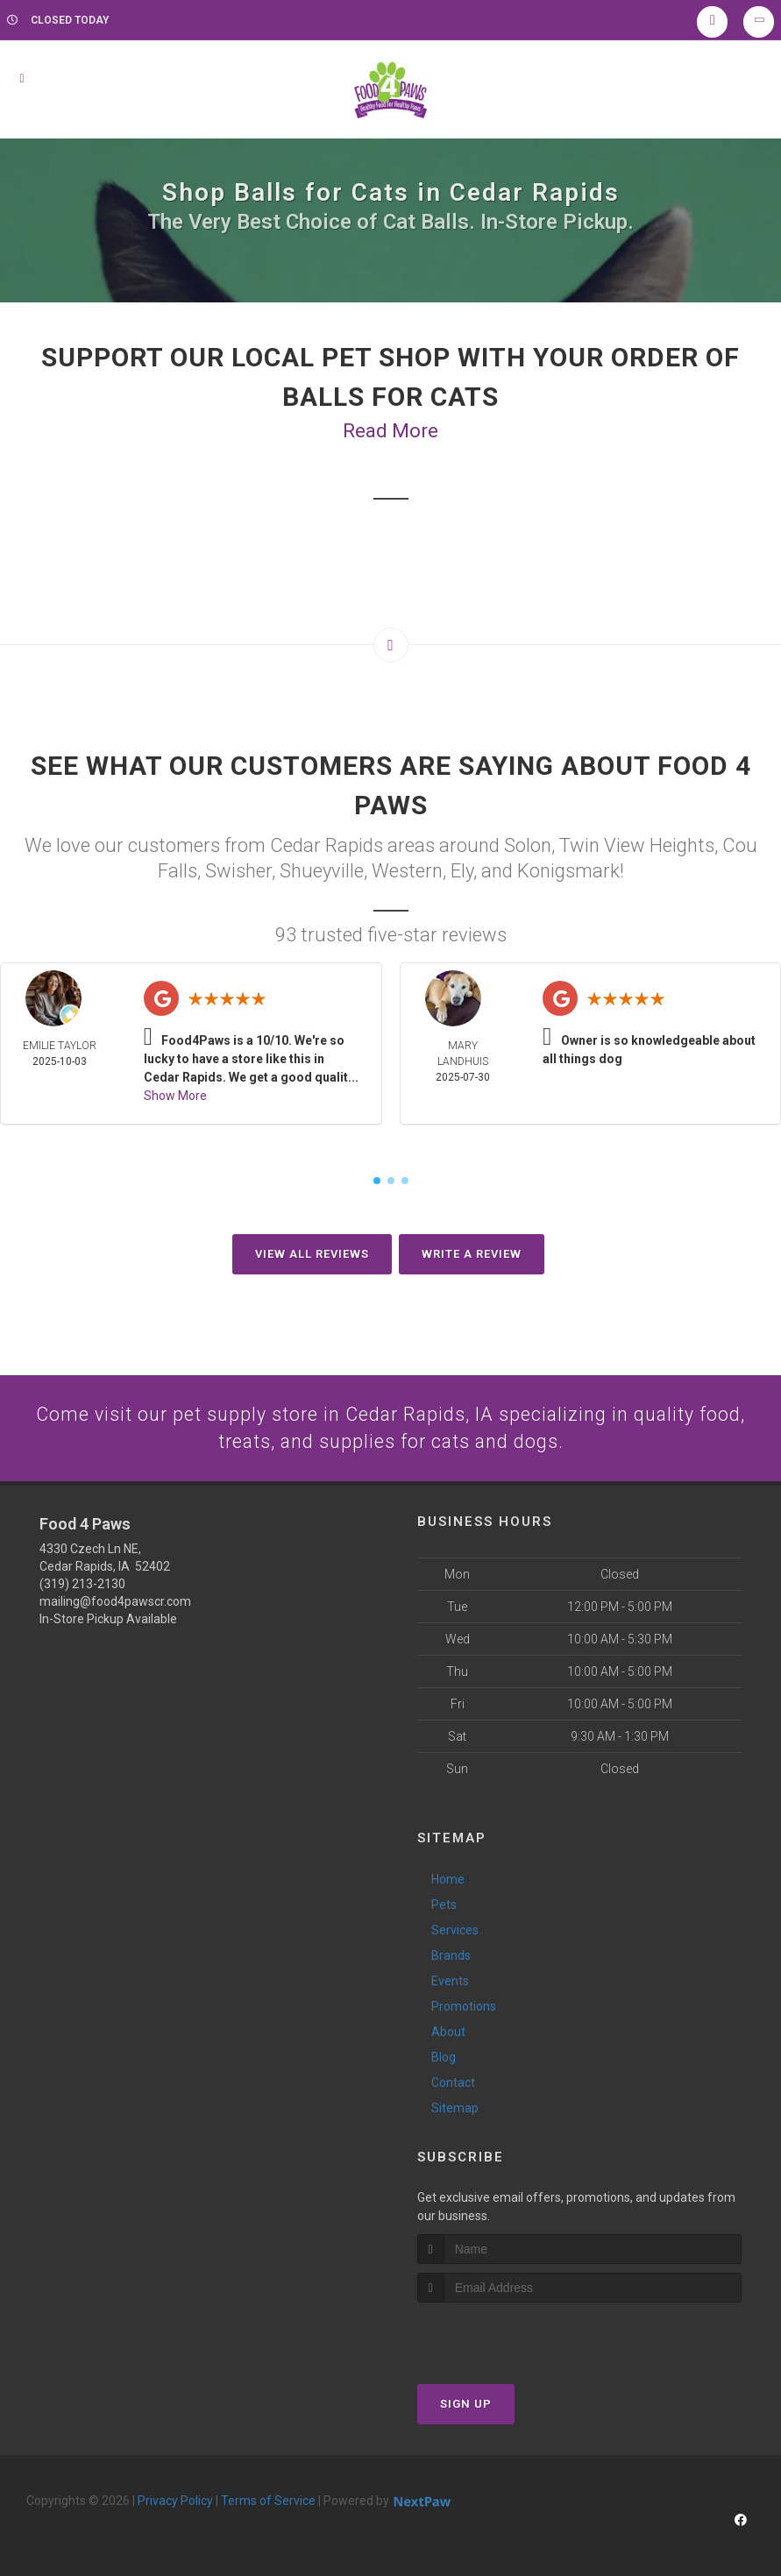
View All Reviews (312, 1253)
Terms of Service (268, 2501)
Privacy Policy (175, 2501)
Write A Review (472, 1253)
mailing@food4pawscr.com (115, 1602)
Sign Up (466, 2404)
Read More (390, 431)
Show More (175, 1096)
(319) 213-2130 (82, 1585)
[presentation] (510, 2336)
